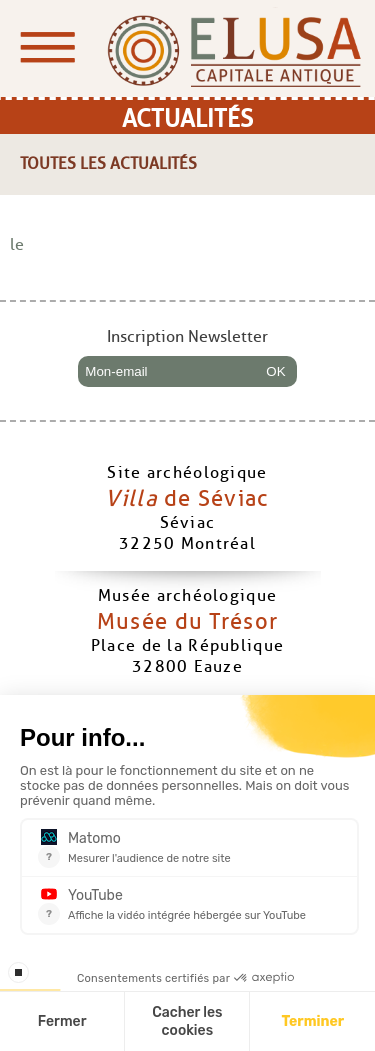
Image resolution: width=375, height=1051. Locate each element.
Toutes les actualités (108, 163)
